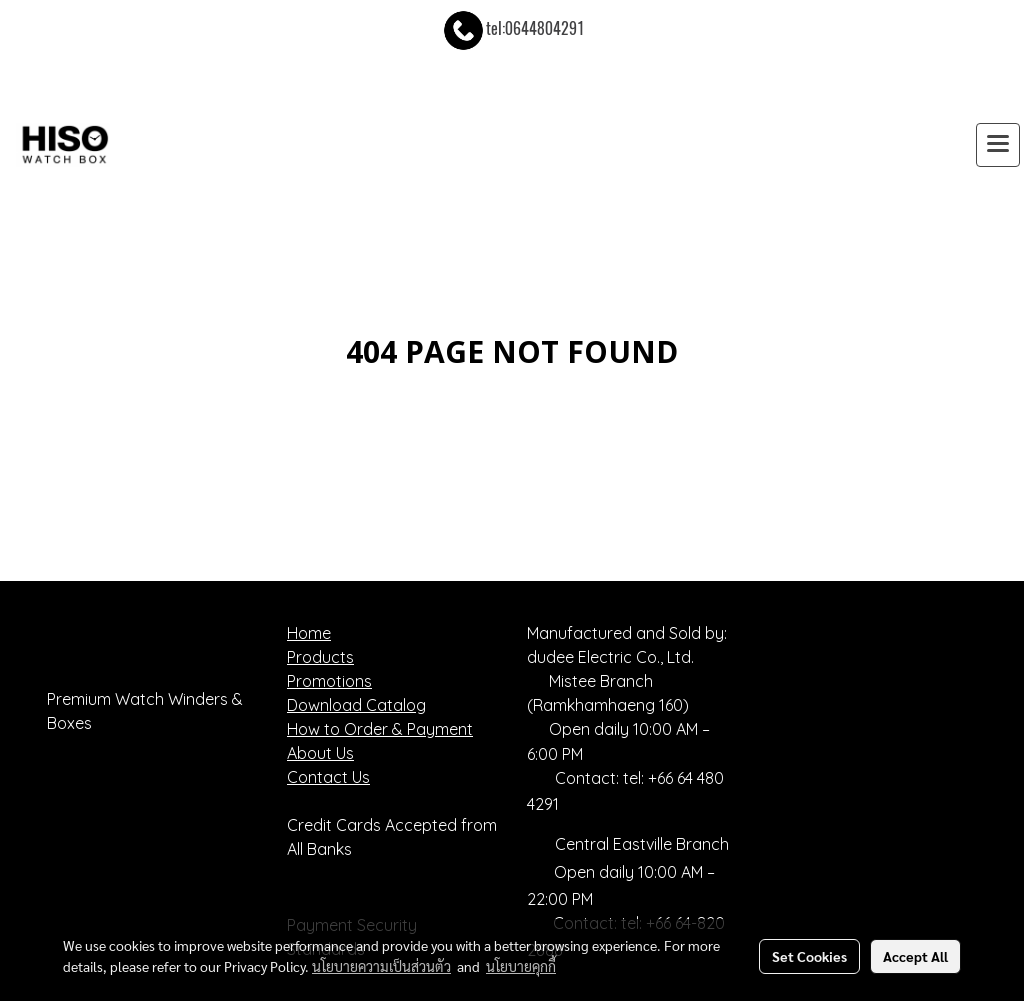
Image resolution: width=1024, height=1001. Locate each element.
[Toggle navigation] (998, 145)
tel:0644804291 (512, 28)
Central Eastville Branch (642, 844)
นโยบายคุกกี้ (521, 966)
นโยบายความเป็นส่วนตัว (381, 966)
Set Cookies (809, 956)
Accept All (915, 956)
